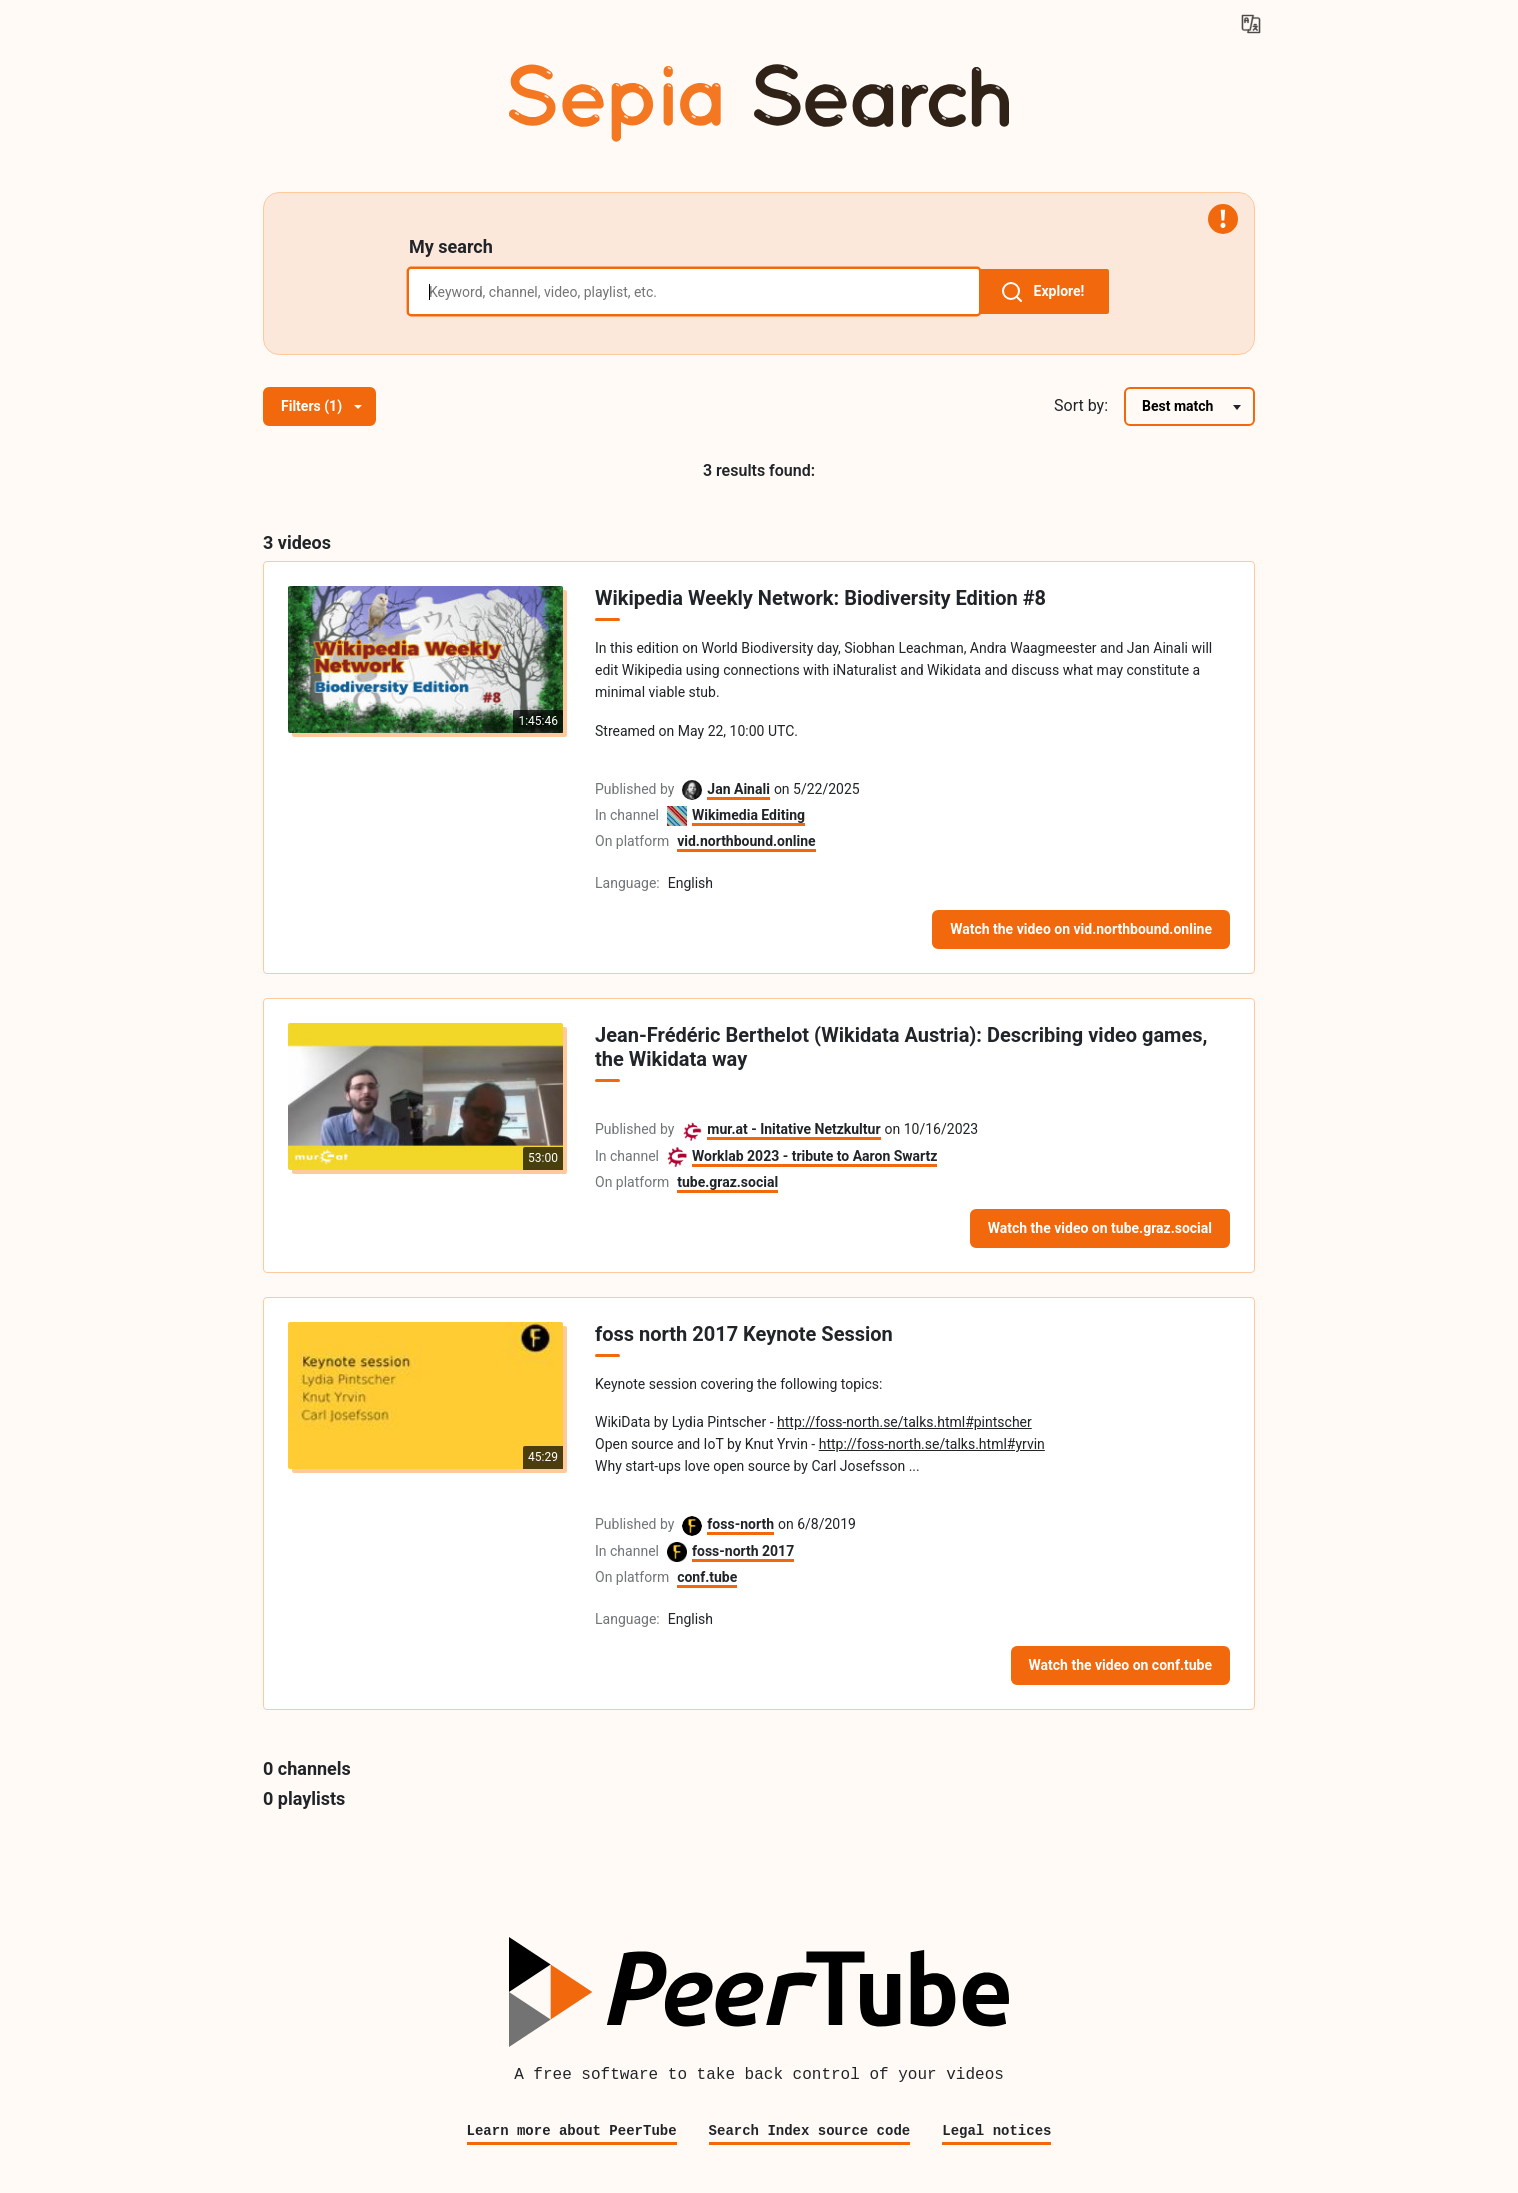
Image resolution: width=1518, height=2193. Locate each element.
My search (451, 246)
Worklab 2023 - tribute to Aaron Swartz (814, 1156)
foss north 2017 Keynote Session (744, 1334)
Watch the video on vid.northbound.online (1081, 929)
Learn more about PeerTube (572, 2130)
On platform (632, 841)
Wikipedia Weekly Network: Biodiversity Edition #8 (820, 598)
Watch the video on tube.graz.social (1100, 1228)
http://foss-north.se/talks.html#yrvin (932, 1444)
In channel (627, 815)
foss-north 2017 (743, 1551)
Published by (634, 789)
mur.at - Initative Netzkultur (793, 1129)
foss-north (740, 1524)
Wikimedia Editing (748, 815)
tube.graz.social (727, 1182)
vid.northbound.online (746, 841)
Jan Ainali (738, 789)
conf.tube (707, 1577)
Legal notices (996, 2130)
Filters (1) (321, 406)
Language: (627, 883)
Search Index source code (810, 2130)
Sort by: (1081, 405)
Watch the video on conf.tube (1120, 1665)
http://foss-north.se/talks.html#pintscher (904, 1422)
